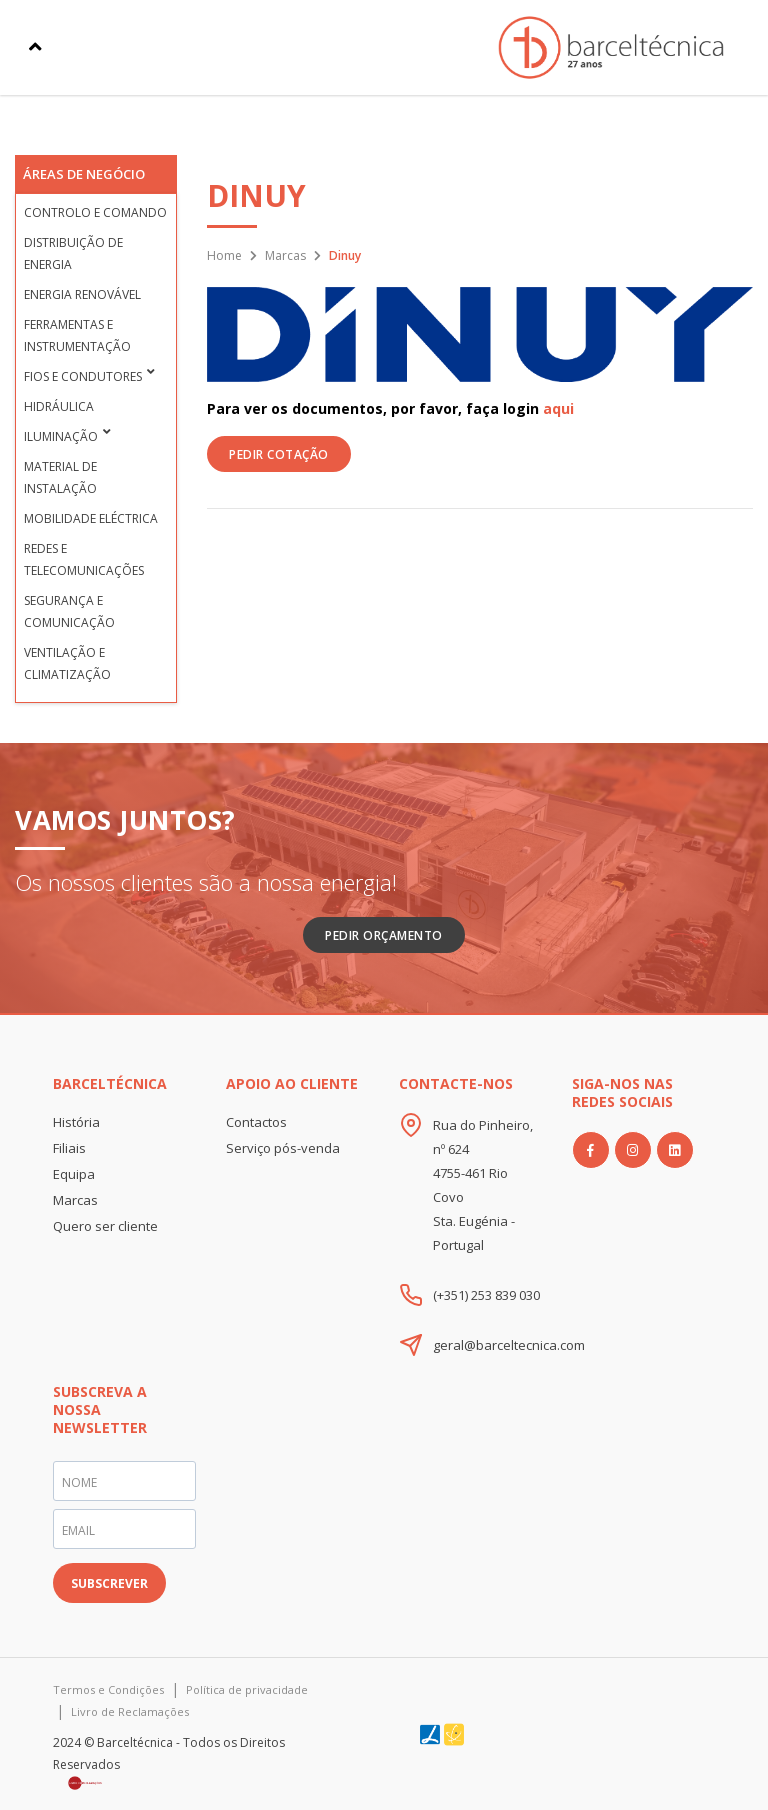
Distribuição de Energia (73, 253)
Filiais (69, 1148)
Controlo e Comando (95, 212)
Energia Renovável (82, 294)
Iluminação (61, 436)
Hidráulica (59, 406)
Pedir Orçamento (384, 935)
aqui (558, 408)
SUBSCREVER (109, 1583)
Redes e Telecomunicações (84, 559)
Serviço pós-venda (283, 1148)
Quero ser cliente (105, 1226)
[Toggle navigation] (35, 47)
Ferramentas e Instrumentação (77, 335)
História (76, 1122)
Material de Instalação (60, 477)
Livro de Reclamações (130, 1711)
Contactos (256, 1122)
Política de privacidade (247, 1689)
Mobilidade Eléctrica (91, 518)
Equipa (74, 1174)
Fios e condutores (83, 376)
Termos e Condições (108, 1689)
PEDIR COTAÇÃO (279, 454)
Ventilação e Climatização (67, 663)
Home (224, 255)
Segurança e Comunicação (69, 611)
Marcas (285, 255)
